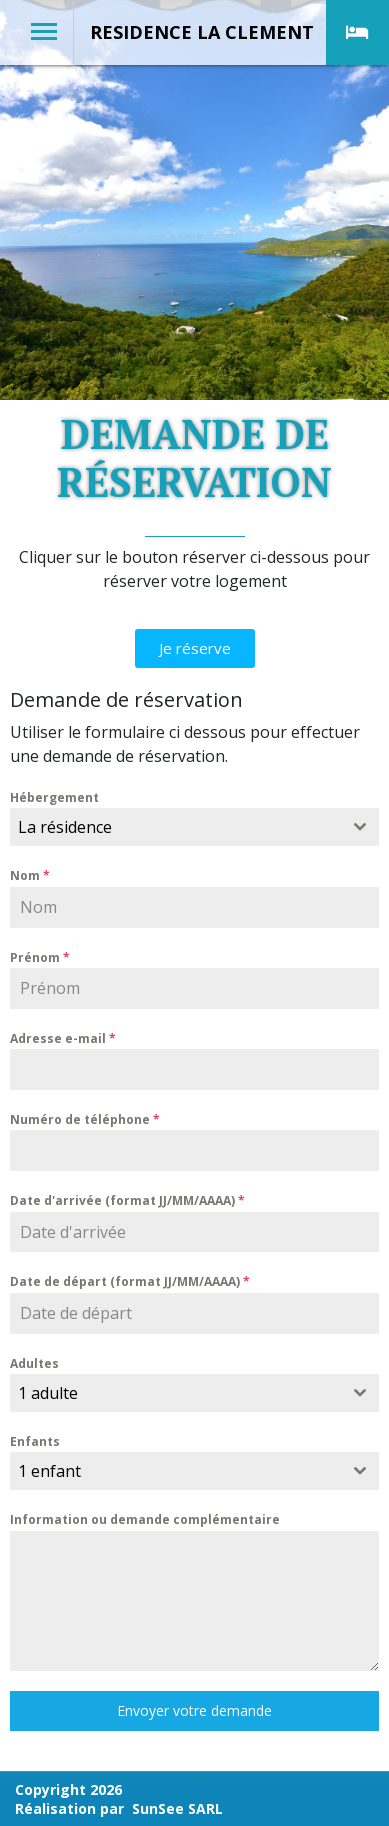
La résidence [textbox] (65, 827)
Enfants (35, 1441)
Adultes (34, 1363)
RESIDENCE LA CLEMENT (202, 32)
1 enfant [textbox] (49, 1471)
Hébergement (54, 797)
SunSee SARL (177, 1808)
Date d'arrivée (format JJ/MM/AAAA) (127, 1200)
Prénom (40, 957)
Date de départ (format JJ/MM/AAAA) (130, 1281)
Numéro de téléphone (85, 1119)
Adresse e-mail (63, 1038)
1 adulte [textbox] (48, 1393)
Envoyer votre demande (194, 1710)
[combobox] (194, 827)
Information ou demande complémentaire (145, 1519)
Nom (30, 875)
